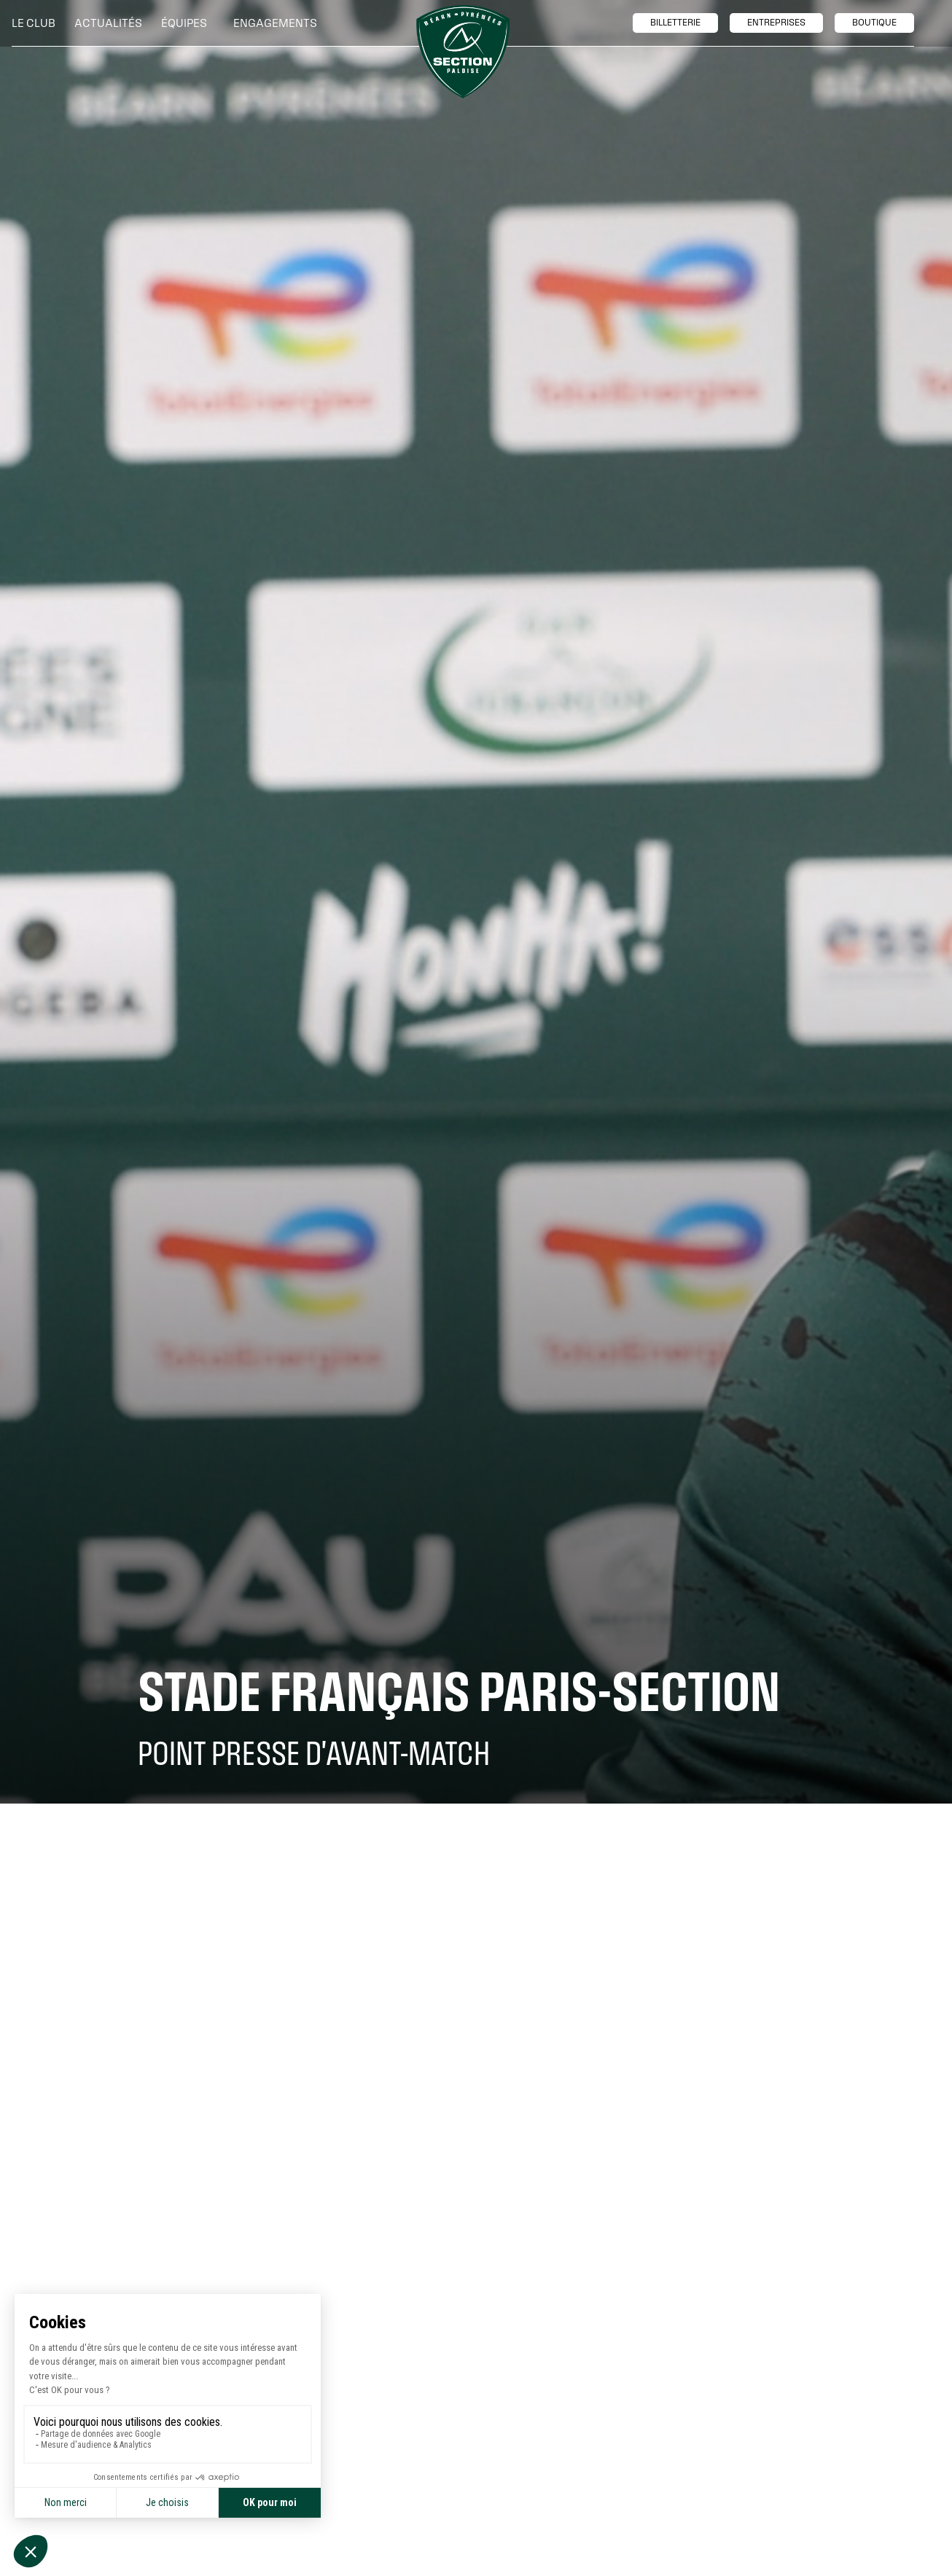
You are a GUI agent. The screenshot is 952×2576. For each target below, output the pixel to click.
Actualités (108, 23)
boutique (874, 22)
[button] (37, 23)
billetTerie (675, 22)
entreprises (776, 22)
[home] (463, 51)
